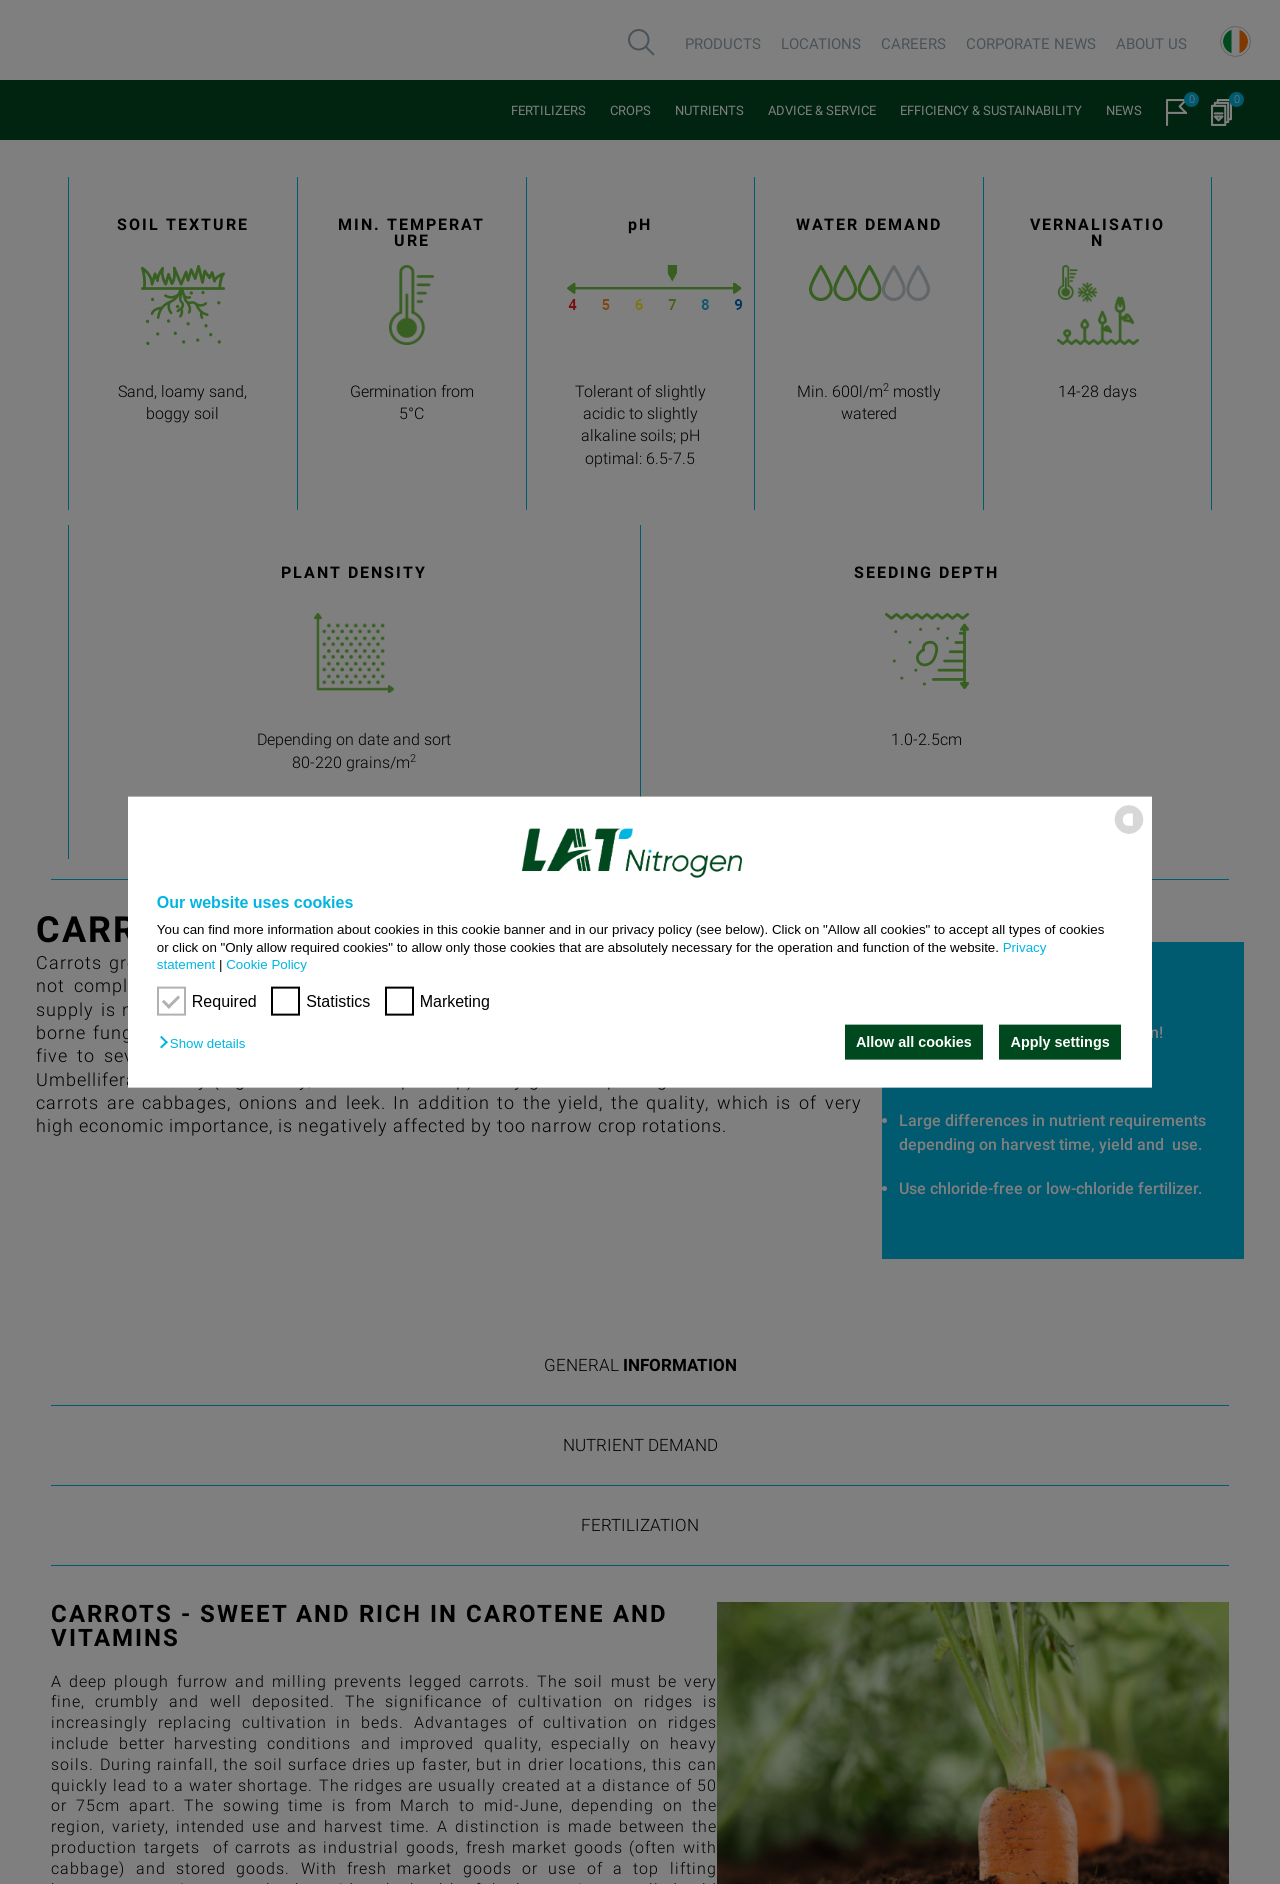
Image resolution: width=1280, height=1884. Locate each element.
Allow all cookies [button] (913, 1042)
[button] (207, 1043)
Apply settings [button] (1060, 1042)
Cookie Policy (266, 964)
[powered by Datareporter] (1129, 832)
